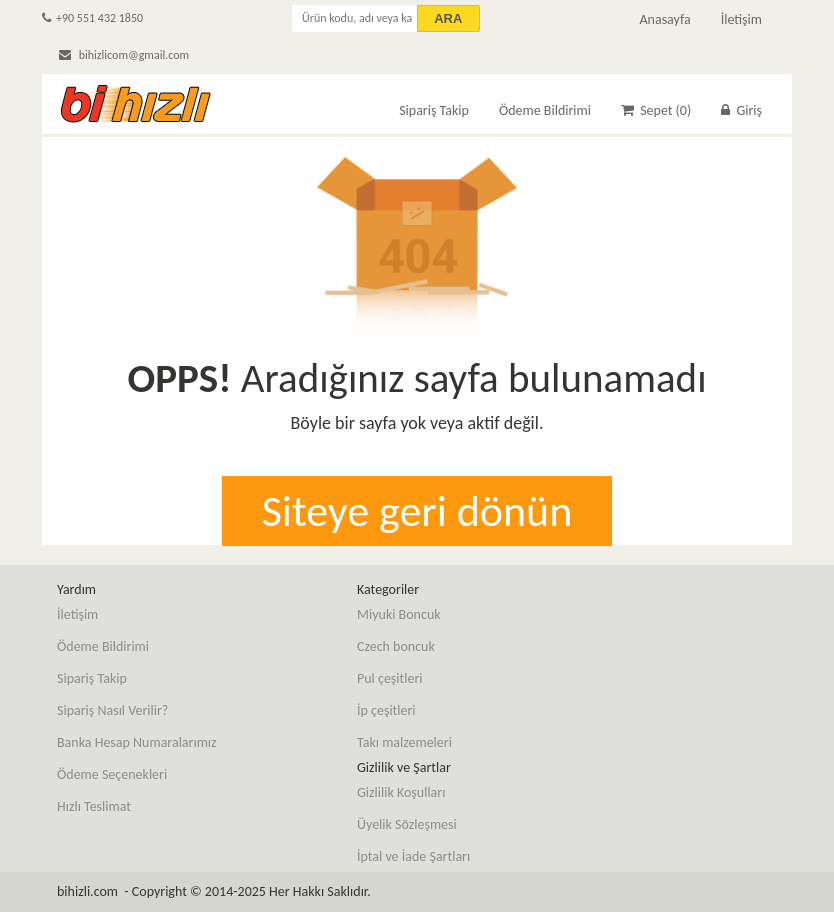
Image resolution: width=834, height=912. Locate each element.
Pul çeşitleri (390, 678)
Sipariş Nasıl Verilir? (112, 710)
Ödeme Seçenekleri (112, 774)
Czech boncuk (396, 646)
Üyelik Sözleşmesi (407, 824)
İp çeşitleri (386, 710)
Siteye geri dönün (417, 511)
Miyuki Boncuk (399, 614)
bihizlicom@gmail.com (124, 55)
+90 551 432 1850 (92, 18)
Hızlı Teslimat (94, 806)
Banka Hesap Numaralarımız (137, 742)
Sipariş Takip (434, 110)
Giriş (741, 110)
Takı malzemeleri (404, 742)
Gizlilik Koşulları (401, 792)
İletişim (741, 19)
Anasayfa (664, 19)
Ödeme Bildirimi (545, 110)
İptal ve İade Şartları (413, 856)
